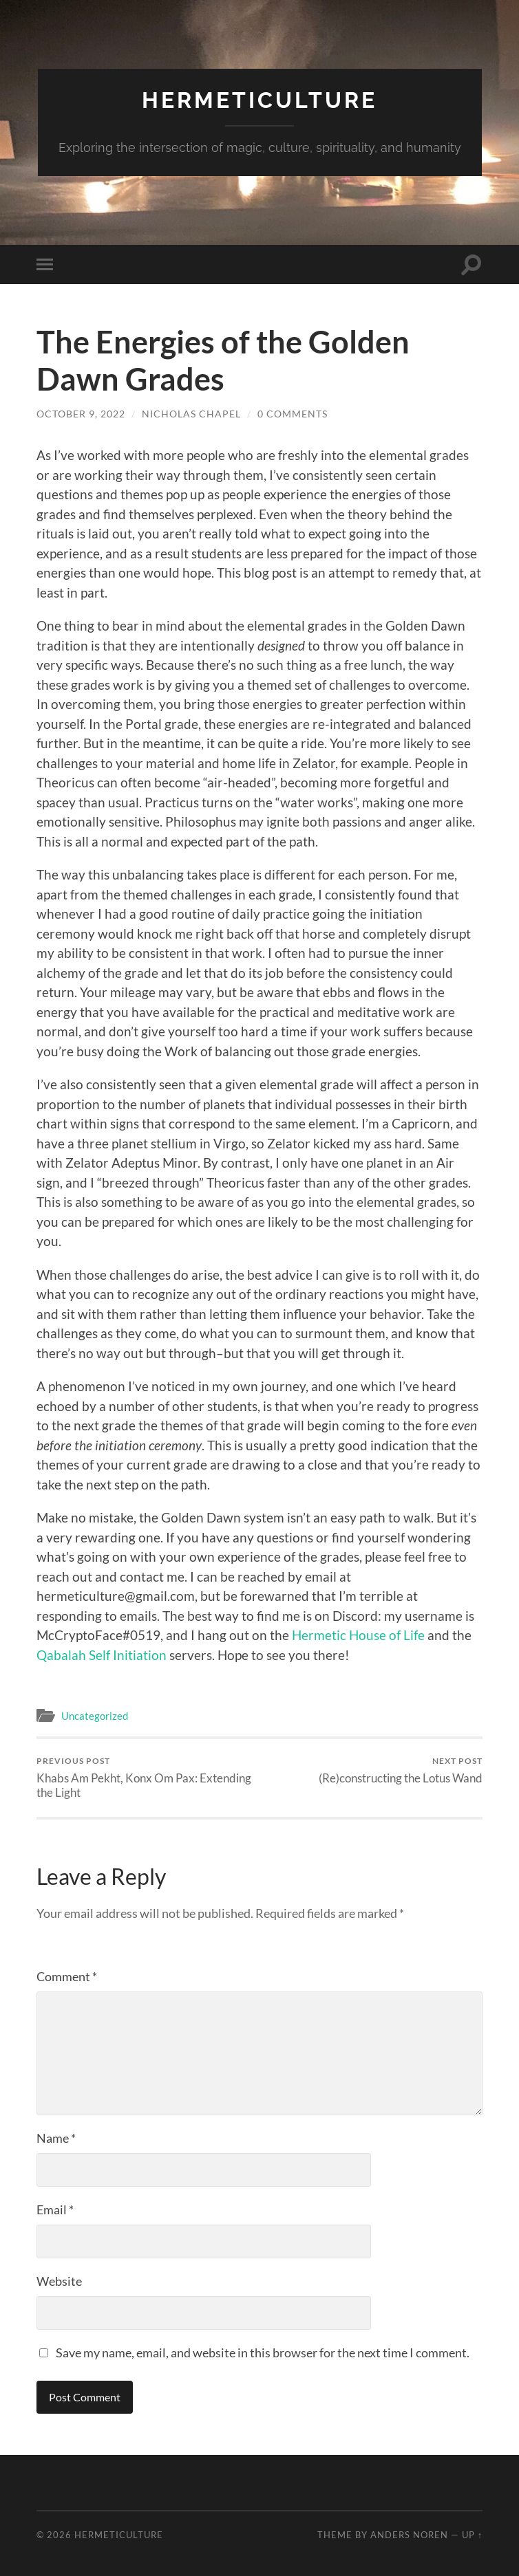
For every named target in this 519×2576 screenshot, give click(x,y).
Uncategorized (94, 1716)
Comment (66, 1976)
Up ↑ (472, 2534)
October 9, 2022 (80, 413)
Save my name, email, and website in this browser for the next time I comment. (262, 2352)
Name (56, 2138)
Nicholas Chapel (191, 413)
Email (55, 2209)
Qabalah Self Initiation (101, 1655)
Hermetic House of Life (358, 1635)
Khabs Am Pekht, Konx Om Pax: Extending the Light (145, 1778)
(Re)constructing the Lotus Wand (401, 1770)
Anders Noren (409, 2534)
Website (59, 2281)
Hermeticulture (259, 100)
